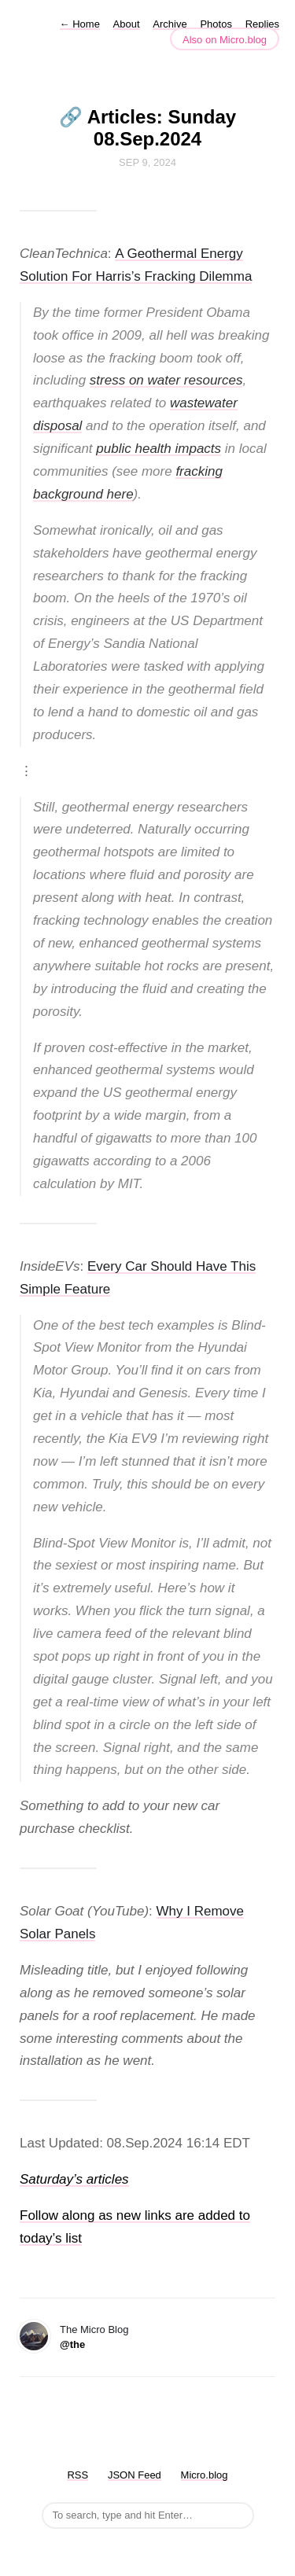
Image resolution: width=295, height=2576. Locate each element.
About (126, 24)
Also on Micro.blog (225, 40)
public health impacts (158, 448)
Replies (262, 24)
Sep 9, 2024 (147, 162)
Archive (169, 24)
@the (72, 2344)
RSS (77, 2475)
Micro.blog (204, 2475)
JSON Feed (134, 2475)
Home (80, 24)
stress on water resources (166, 380)
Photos (215, 24)
